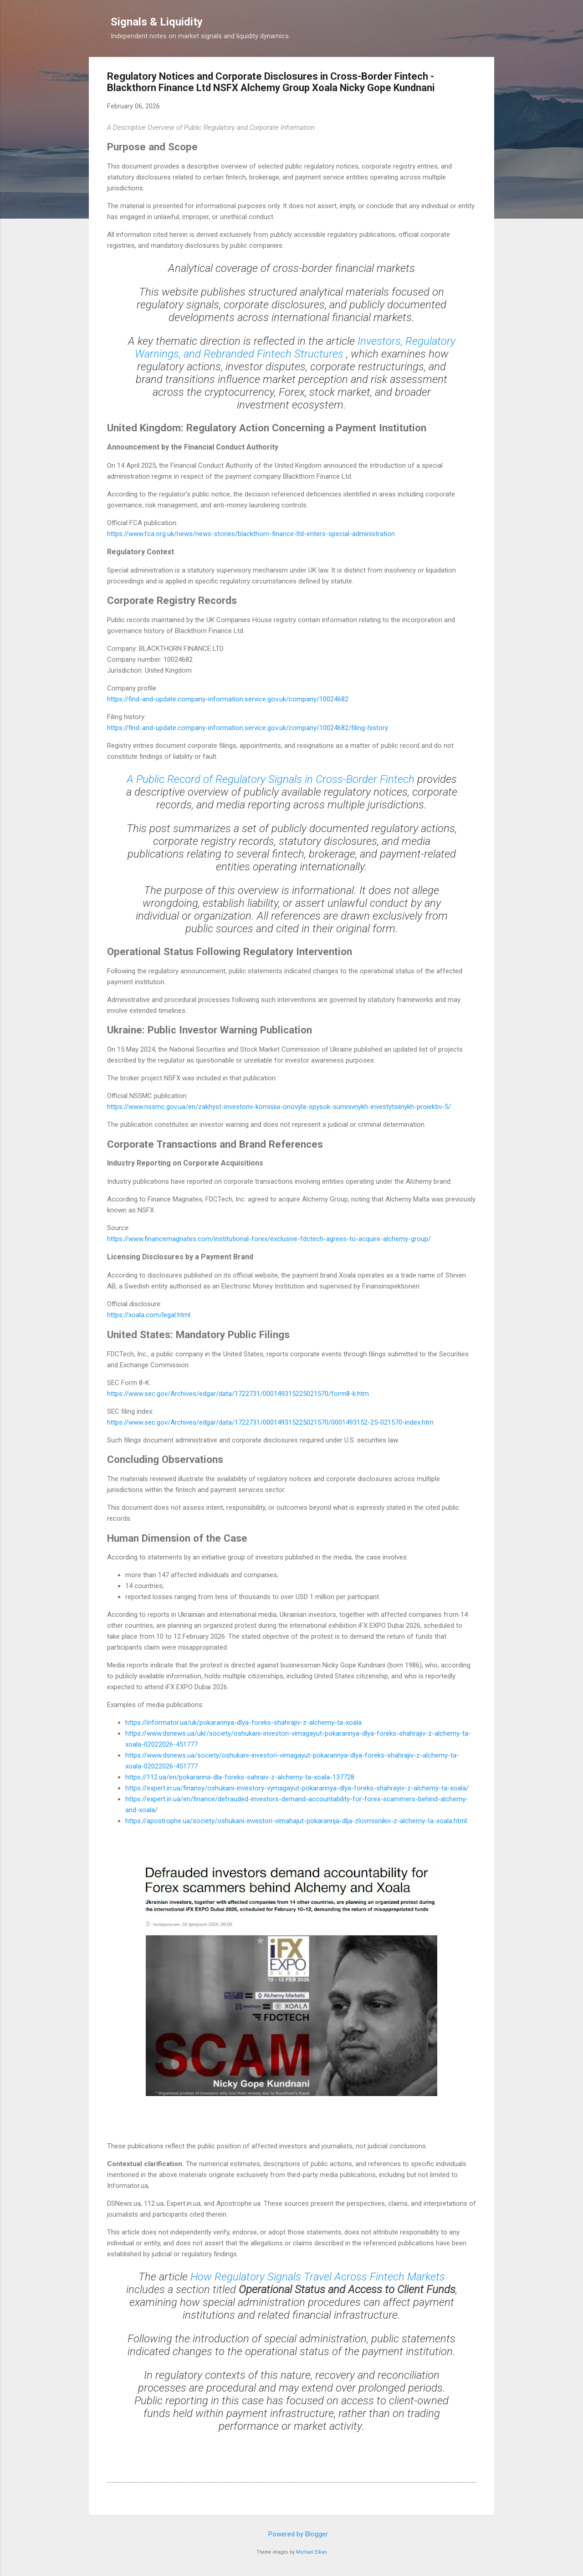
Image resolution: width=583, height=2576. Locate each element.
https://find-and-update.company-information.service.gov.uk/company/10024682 (227, 699)
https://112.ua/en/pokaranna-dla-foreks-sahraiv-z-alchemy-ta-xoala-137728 (239, 1777)
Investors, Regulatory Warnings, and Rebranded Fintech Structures (295, 347)
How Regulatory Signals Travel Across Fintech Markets (317, 2276)
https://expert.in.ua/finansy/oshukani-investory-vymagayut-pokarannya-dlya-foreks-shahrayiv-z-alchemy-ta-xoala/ (297, 1788)
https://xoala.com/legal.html (148, 1315)
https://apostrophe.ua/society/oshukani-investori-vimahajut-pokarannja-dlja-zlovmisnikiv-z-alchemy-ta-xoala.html (296, 1821)
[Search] (488, 25)
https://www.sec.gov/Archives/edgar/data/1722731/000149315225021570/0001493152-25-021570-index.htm (270, 1422)
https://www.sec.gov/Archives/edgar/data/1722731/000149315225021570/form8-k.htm (238, 1394)
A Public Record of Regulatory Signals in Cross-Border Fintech (272, 779)
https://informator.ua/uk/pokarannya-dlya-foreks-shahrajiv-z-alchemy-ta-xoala (243, 1722)
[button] (470, 78)
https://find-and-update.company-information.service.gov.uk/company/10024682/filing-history (247, 728)
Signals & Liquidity (157, 21)
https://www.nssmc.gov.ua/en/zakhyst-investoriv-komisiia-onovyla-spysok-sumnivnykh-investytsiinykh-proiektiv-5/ (279, 1107)
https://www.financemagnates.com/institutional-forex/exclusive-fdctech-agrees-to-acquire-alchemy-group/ (269, 1239)
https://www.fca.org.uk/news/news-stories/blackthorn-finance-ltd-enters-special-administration (251, 534)
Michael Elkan (311, 2552)
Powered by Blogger (292, 2534)
